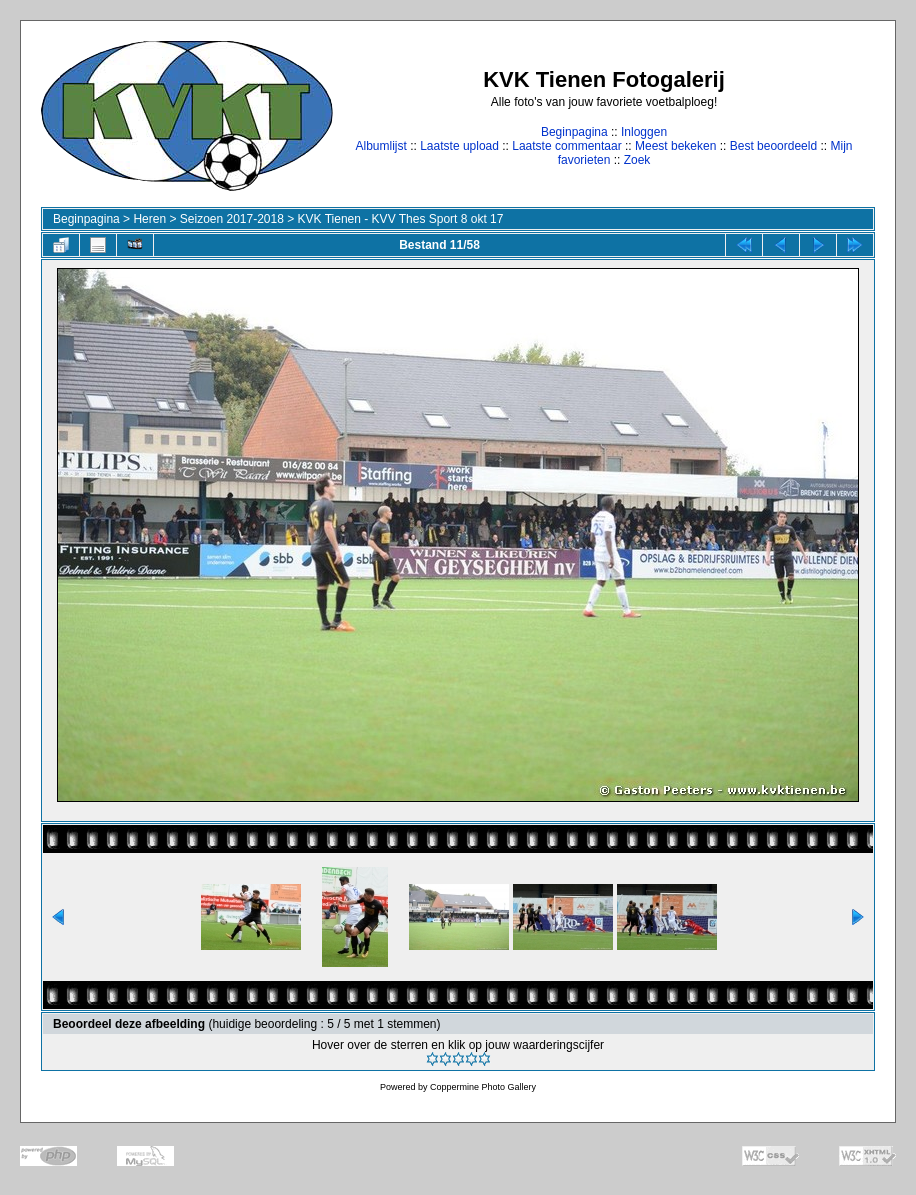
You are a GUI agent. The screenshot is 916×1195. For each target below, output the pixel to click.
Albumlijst (380, 146)
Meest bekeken (675, 146)
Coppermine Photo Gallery (483, 1087)
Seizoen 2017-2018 (232, 219)
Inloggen (644, 132)
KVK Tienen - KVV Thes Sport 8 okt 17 (401, 219)
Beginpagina (574, 132)
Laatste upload (459, 146)
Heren (149, 219)
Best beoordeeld (773, 146)
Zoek (637, 160)
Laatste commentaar (566, 146)
